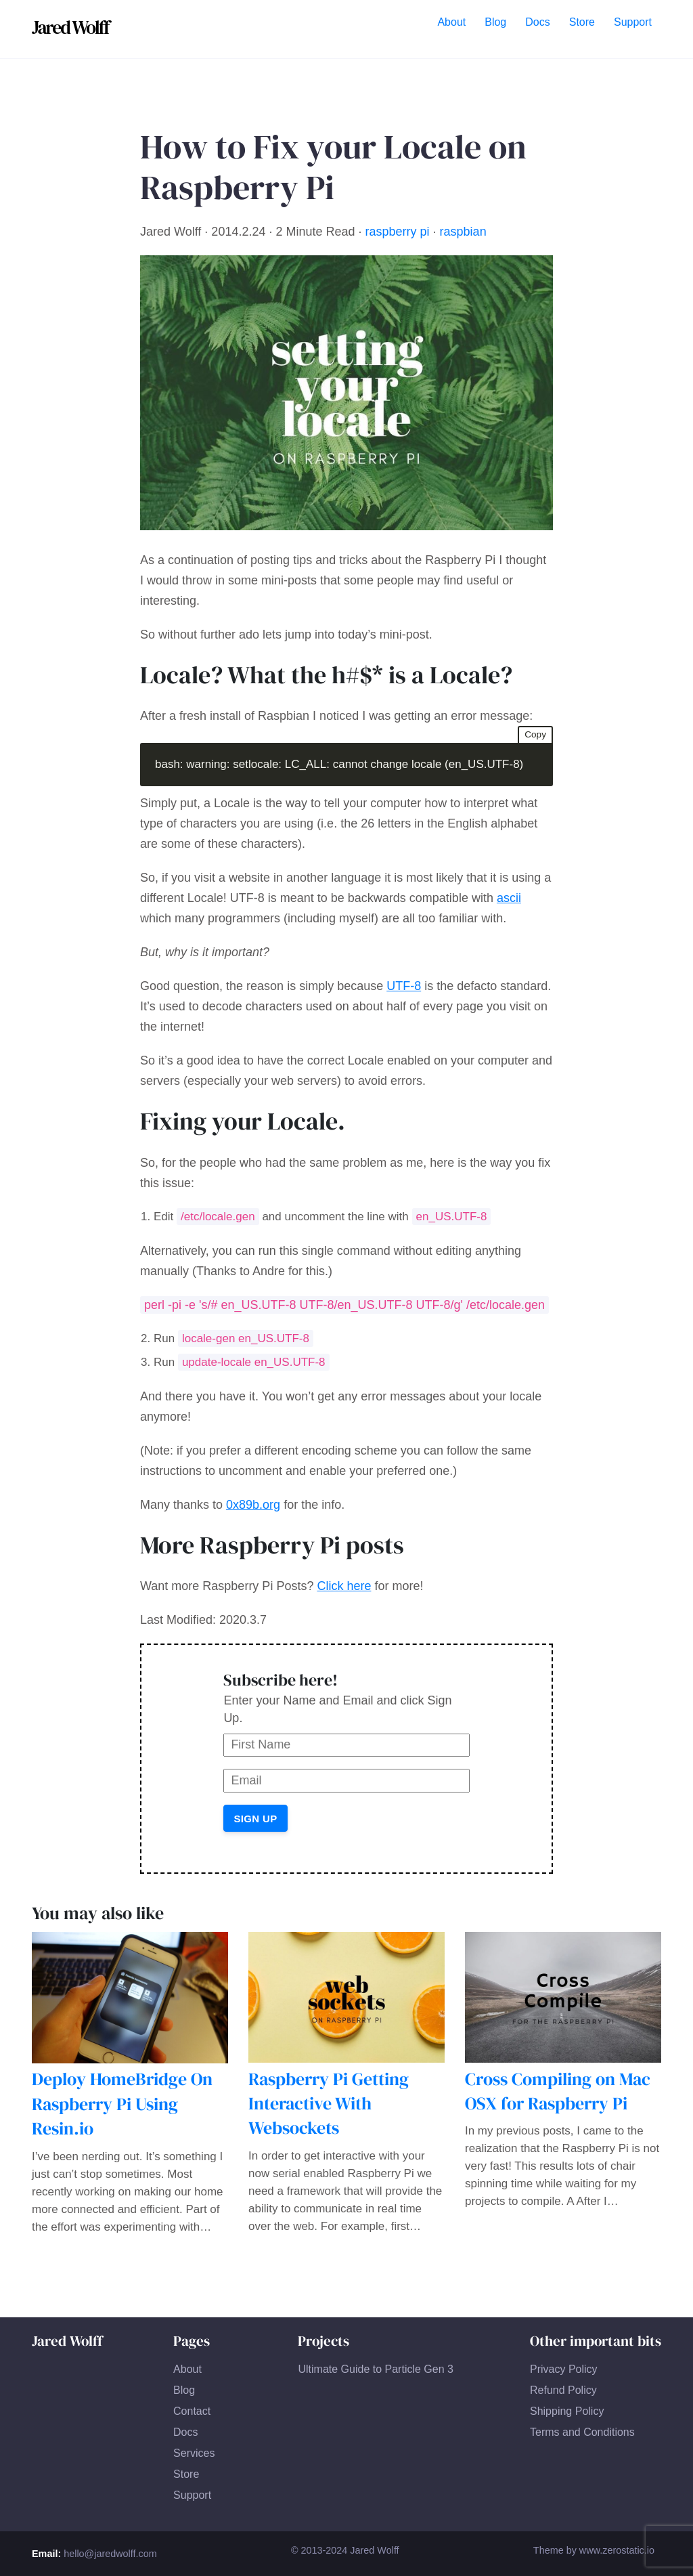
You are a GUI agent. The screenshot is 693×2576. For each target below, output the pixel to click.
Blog (184, 2390)
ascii (509, 898)
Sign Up (255, 1818)
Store (186, 2474)
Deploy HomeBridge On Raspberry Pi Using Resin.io (122, 2104)
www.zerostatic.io (616, 2550)
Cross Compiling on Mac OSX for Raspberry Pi (557, 2091)
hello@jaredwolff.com (110, 2553)
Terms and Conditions (582, 2432)
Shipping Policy (567, 2411)
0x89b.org (253, 1504)
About (187, 2369)
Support (192, 2495)
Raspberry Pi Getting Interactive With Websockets (328, 2104)
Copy (535, 734)
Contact (191, 2411)
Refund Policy (563, 2390)
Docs (185, 2432)
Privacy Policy (564, 2369)
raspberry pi (397, 231)
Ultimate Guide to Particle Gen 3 (375, 2369)
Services (194, 2453)
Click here (344, 1586)
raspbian (463, 231)
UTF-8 (403, 986)
